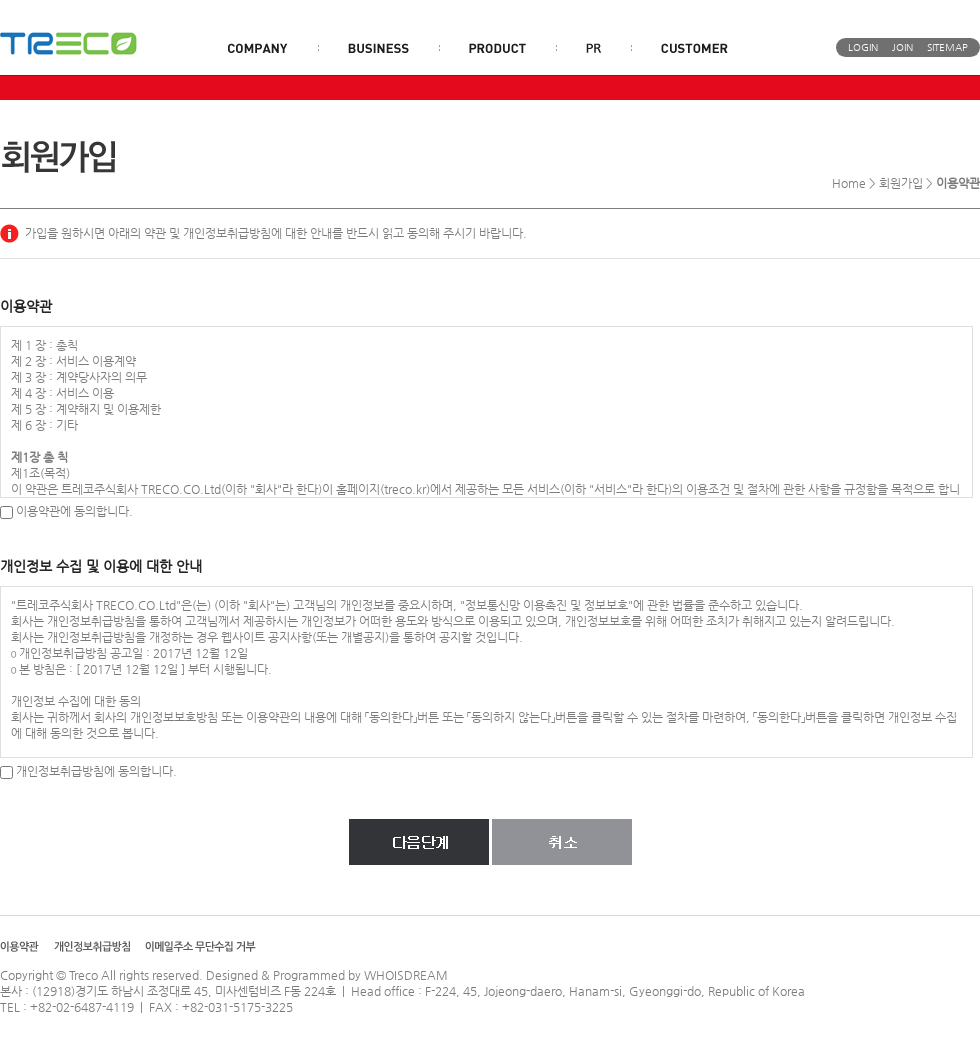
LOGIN (863, 47)
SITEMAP (947, 47)
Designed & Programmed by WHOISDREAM (327, 975)
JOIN (902, 47)
